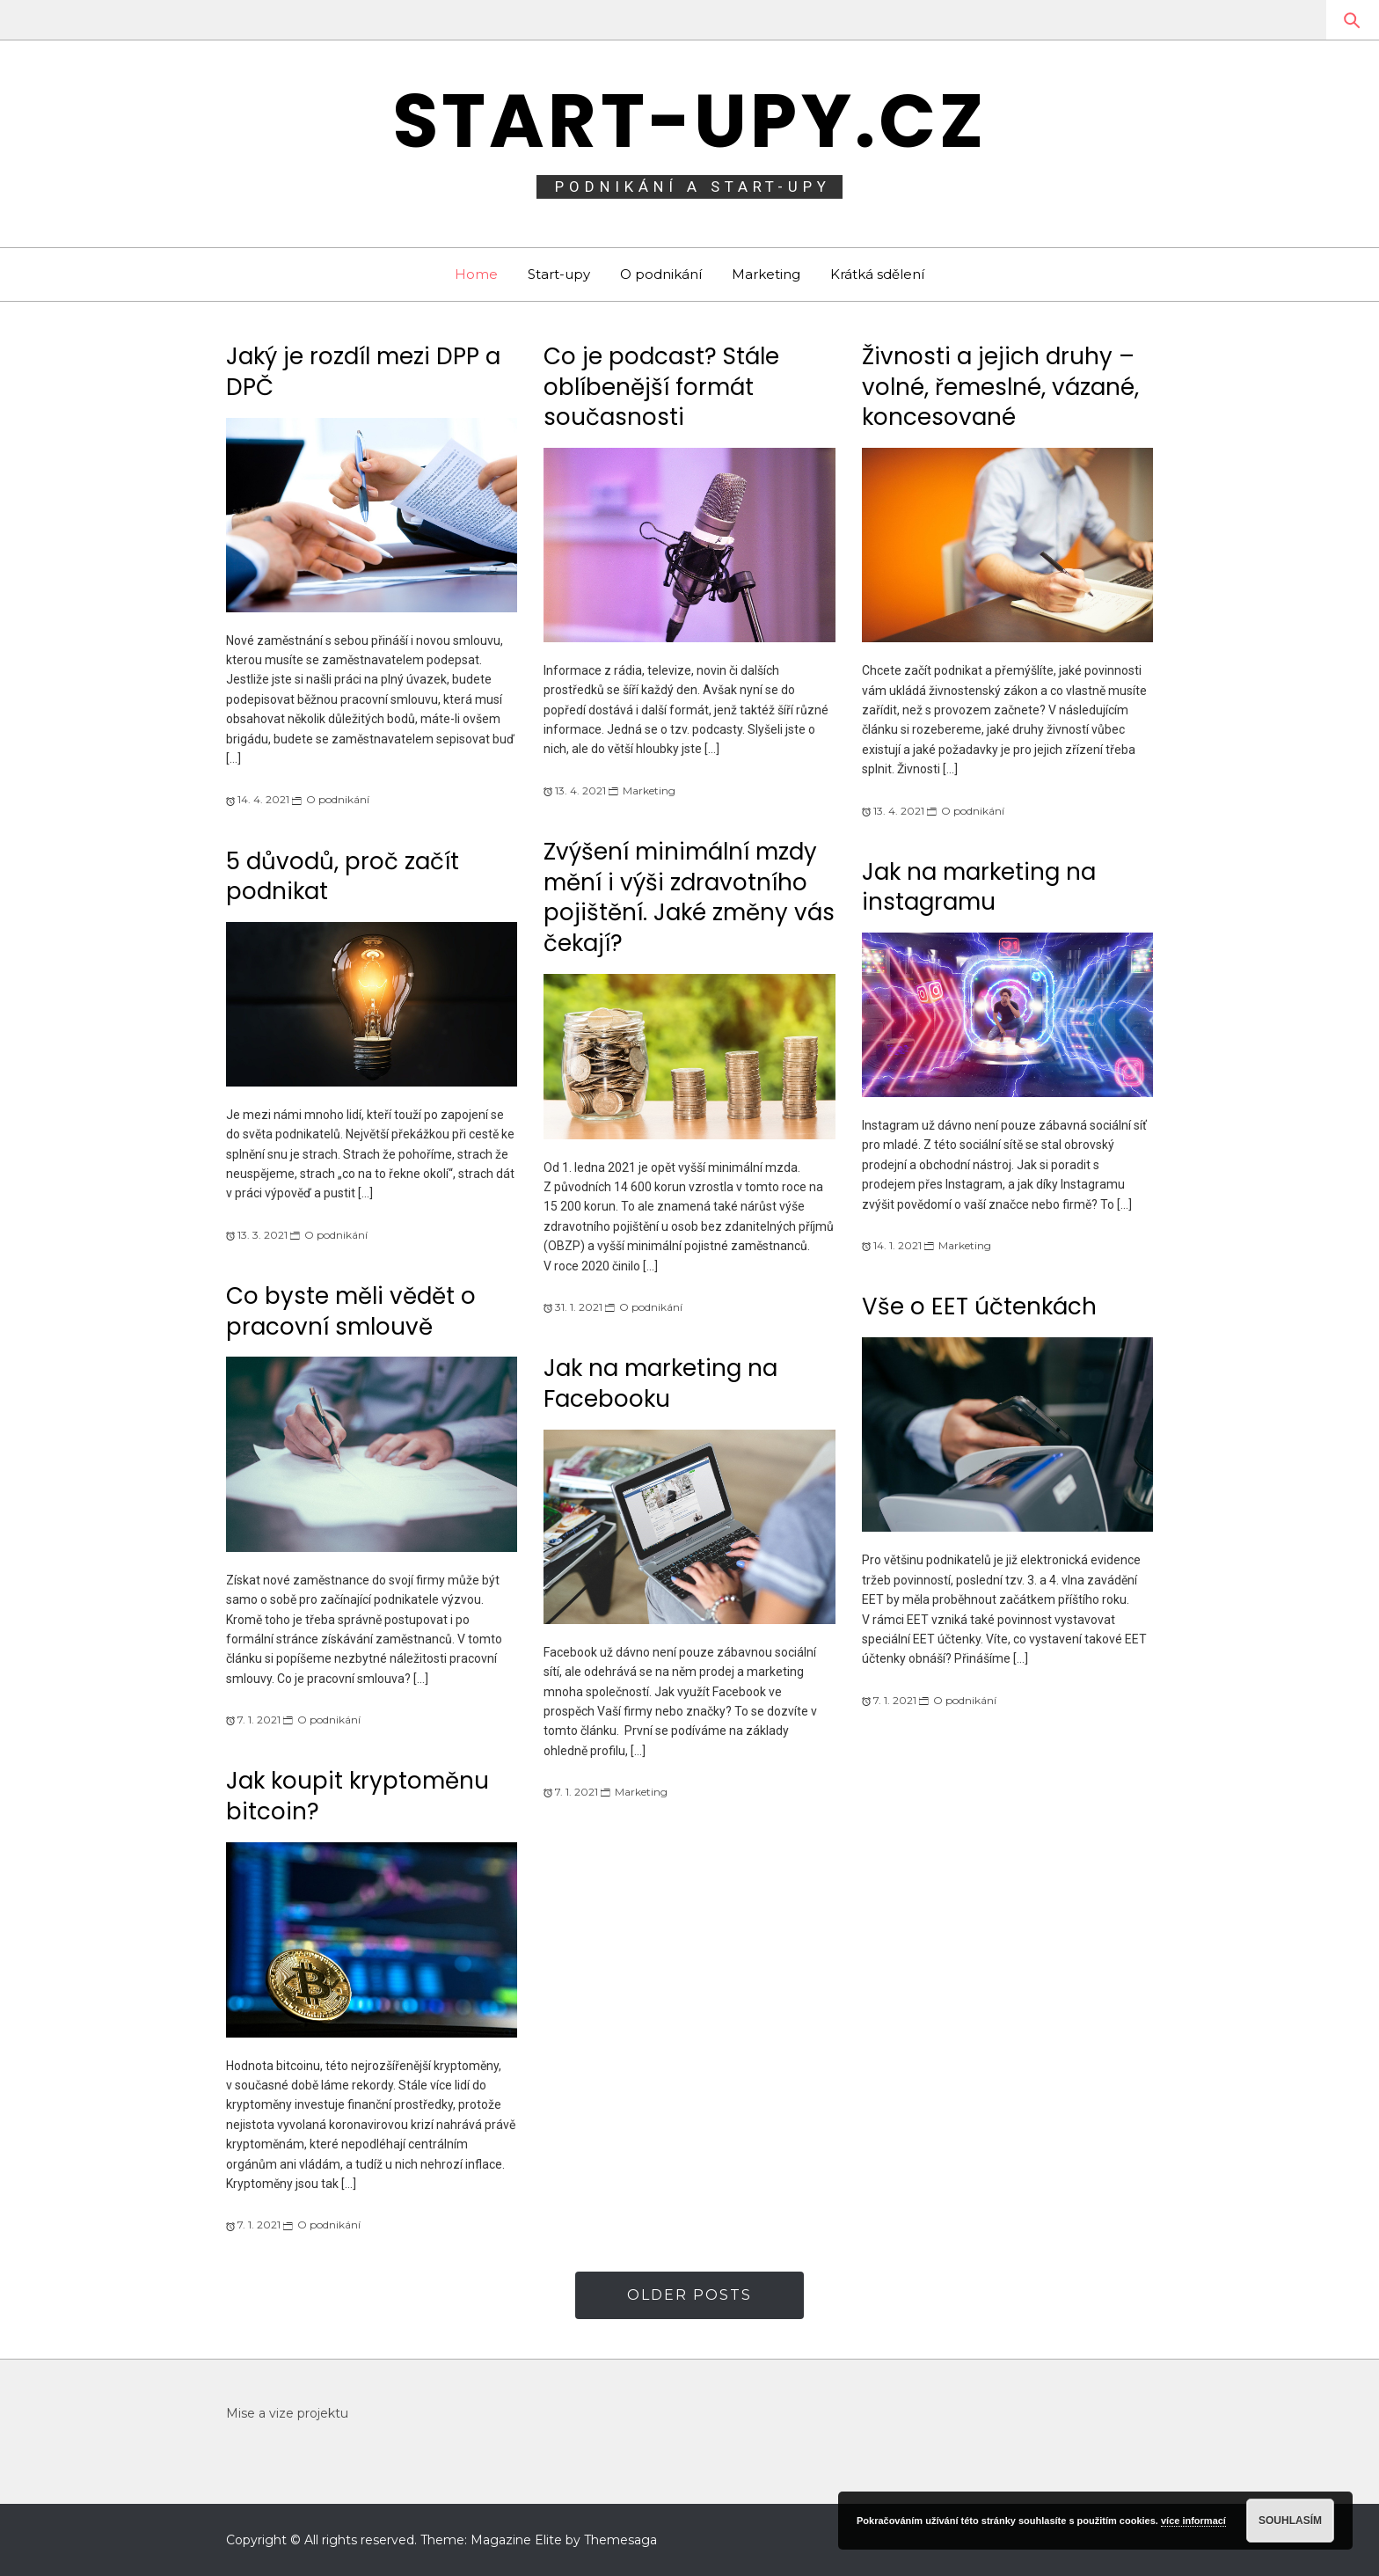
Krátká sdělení (877, 274)
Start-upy (559, 274)
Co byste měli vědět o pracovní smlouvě (351, 1311)
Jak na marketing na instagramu (979, 887)
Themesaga (620, 2540)
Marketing (766, 274)
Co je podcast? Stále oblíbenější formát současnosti (661, 386)
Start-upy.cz (690, 121)
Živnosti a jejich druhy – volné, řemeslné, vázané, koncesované (1000, 386)
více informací (1193, 2520)
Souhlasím (1290, 2520)
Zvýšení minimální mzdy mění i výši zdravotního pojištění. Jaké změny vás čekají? (689, 897)
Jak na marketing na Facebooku (660, 1383)
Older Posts (689, 2295)
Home (476, 274)
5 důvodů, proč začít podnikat (342, 876)
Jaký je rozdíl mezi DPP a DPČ (363, 371)
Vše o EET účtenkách (979, 1306)
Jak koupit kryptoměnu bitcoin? (357, 1796)
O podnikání (661, 274)
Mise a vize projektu (287, 2413)
